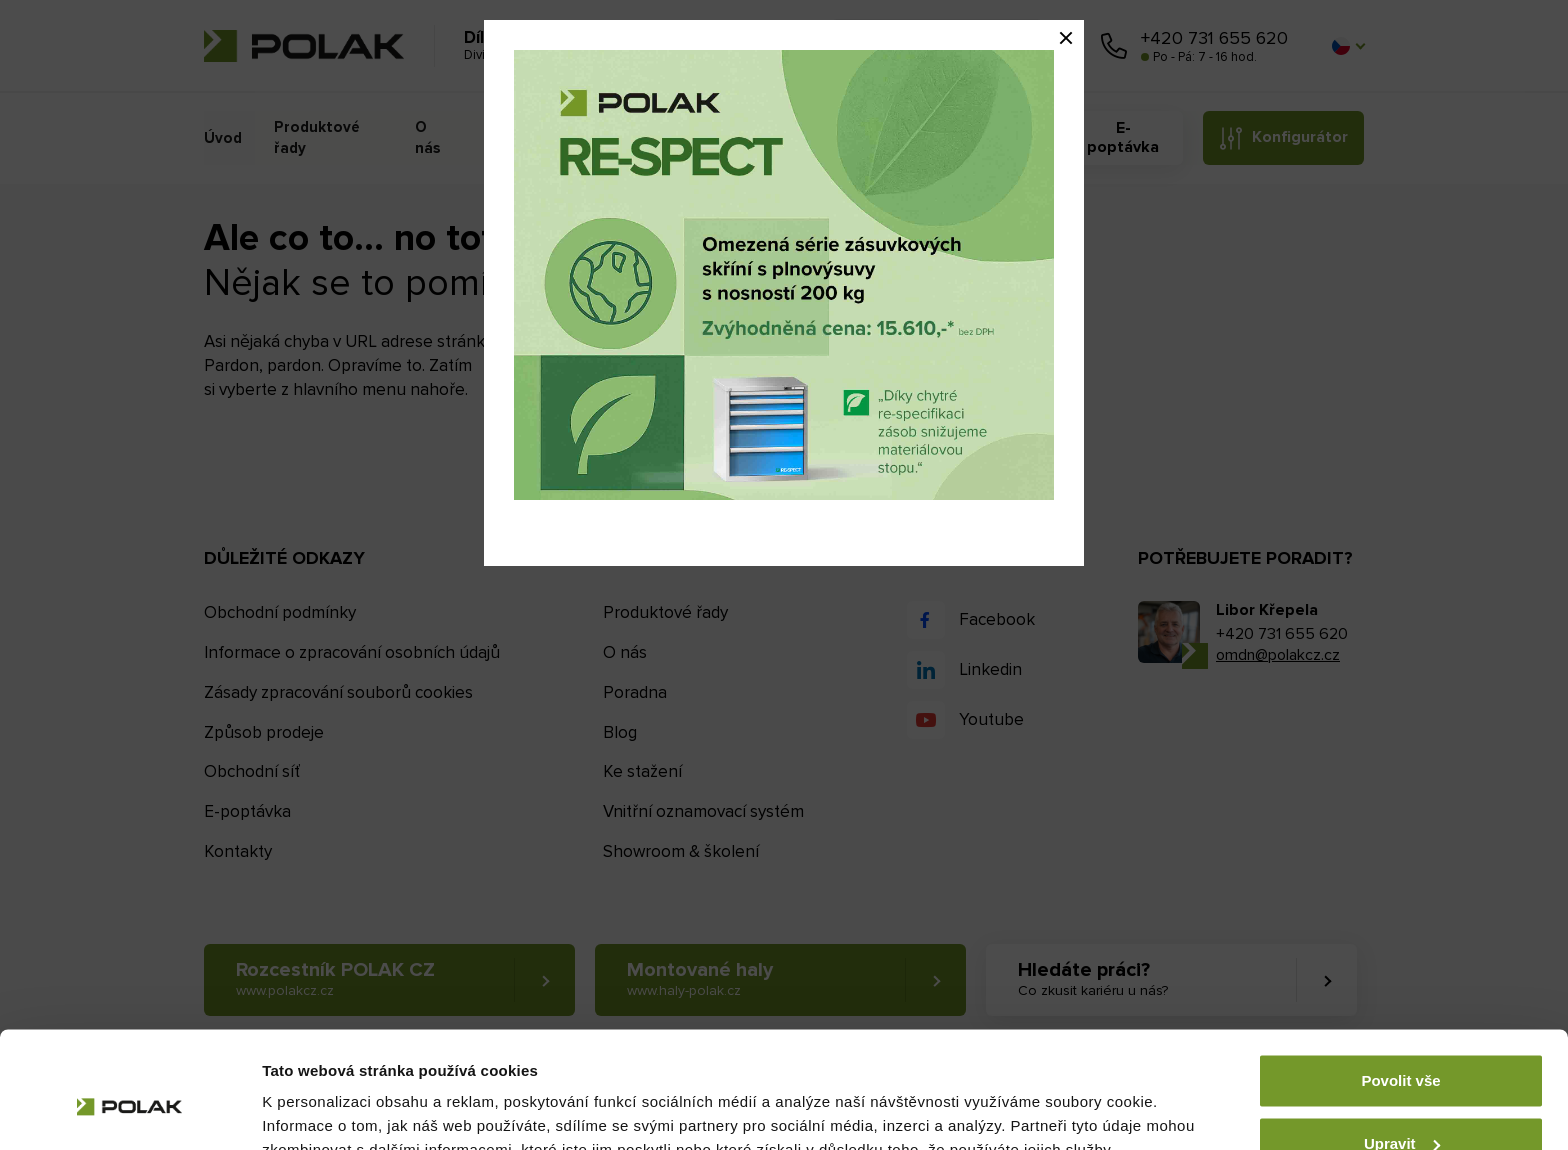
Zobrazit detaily (318, 1110)
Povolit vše (1400, 986)
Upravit (1402, 1048)
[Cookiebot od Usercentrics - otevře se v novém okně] (129, 1111)
